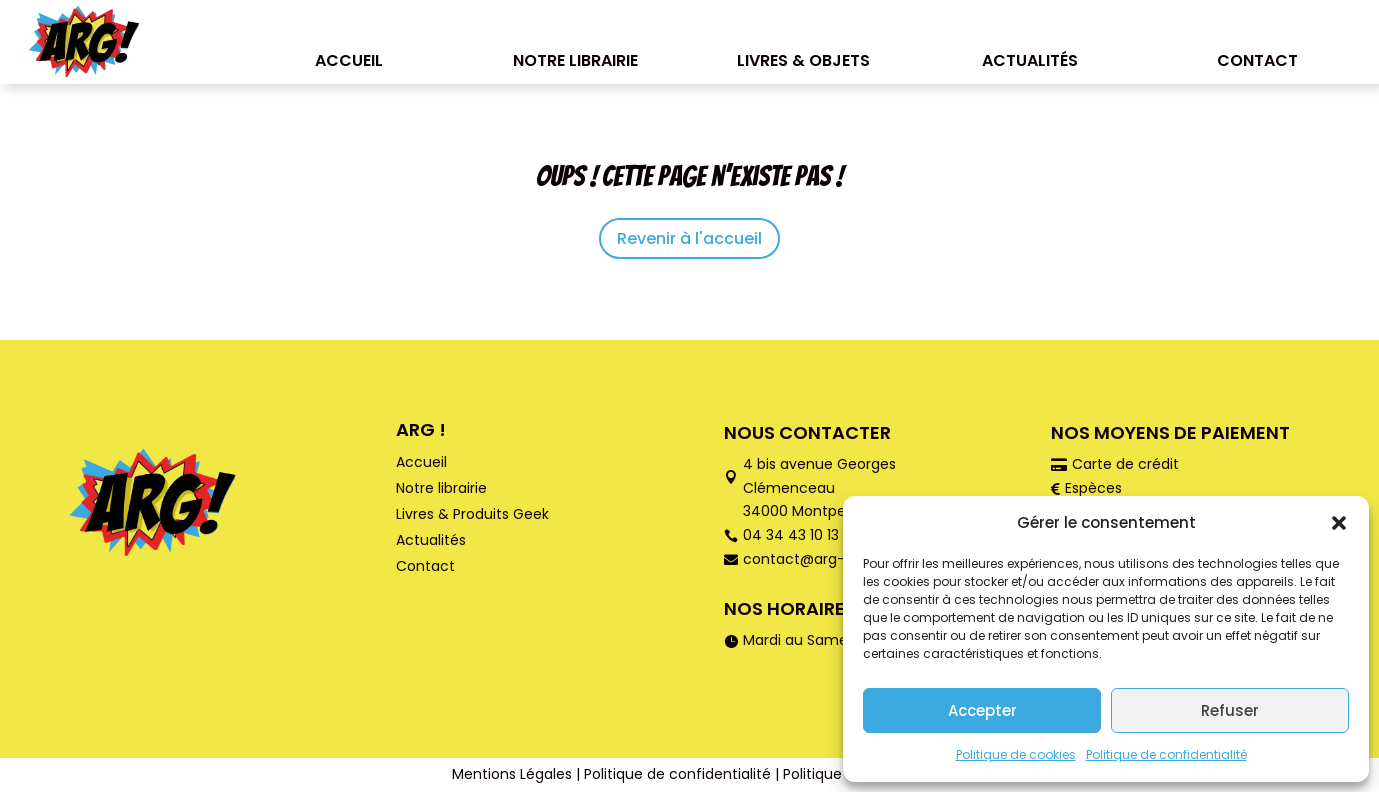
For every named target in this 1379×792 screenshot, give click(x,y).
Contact (1257, 60)
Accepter (982, 710)
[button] (1339, 523)
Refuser (1230, 710)
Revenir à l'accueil (689, 238)
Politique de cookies (1016, 754)
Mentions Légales (512, 774)
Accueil (349, 60)
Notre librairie (575, 60)
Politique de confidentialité (1166, 754)
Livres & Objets (803, 60)
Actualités (1030, 60)
